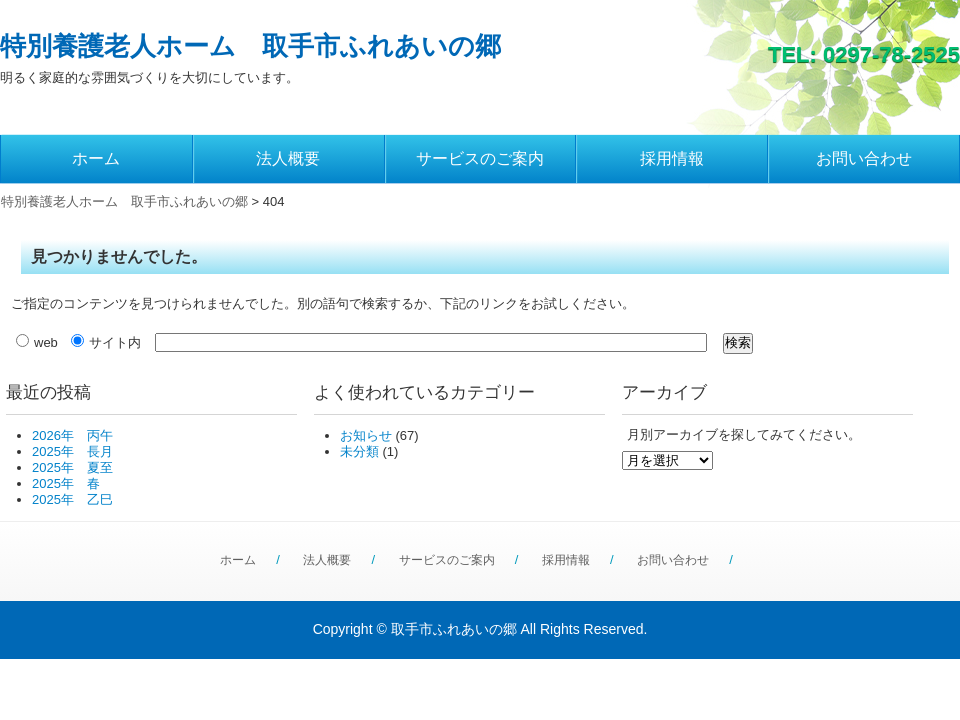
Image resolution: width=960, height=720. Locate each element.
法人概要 (288, 158)
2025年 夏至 (72, 467)
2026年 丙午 (72, 435)
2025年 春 (66, 483)
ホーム (96, 158)
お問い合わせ (864, 158)
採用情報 (672, 158)
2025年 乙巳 (72, 499)
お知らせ (366, 435)
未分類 (359, 451)
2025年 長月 (72, 451)
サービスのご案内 (480, 158)
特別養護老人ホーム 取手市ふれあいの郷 (250, 46)
